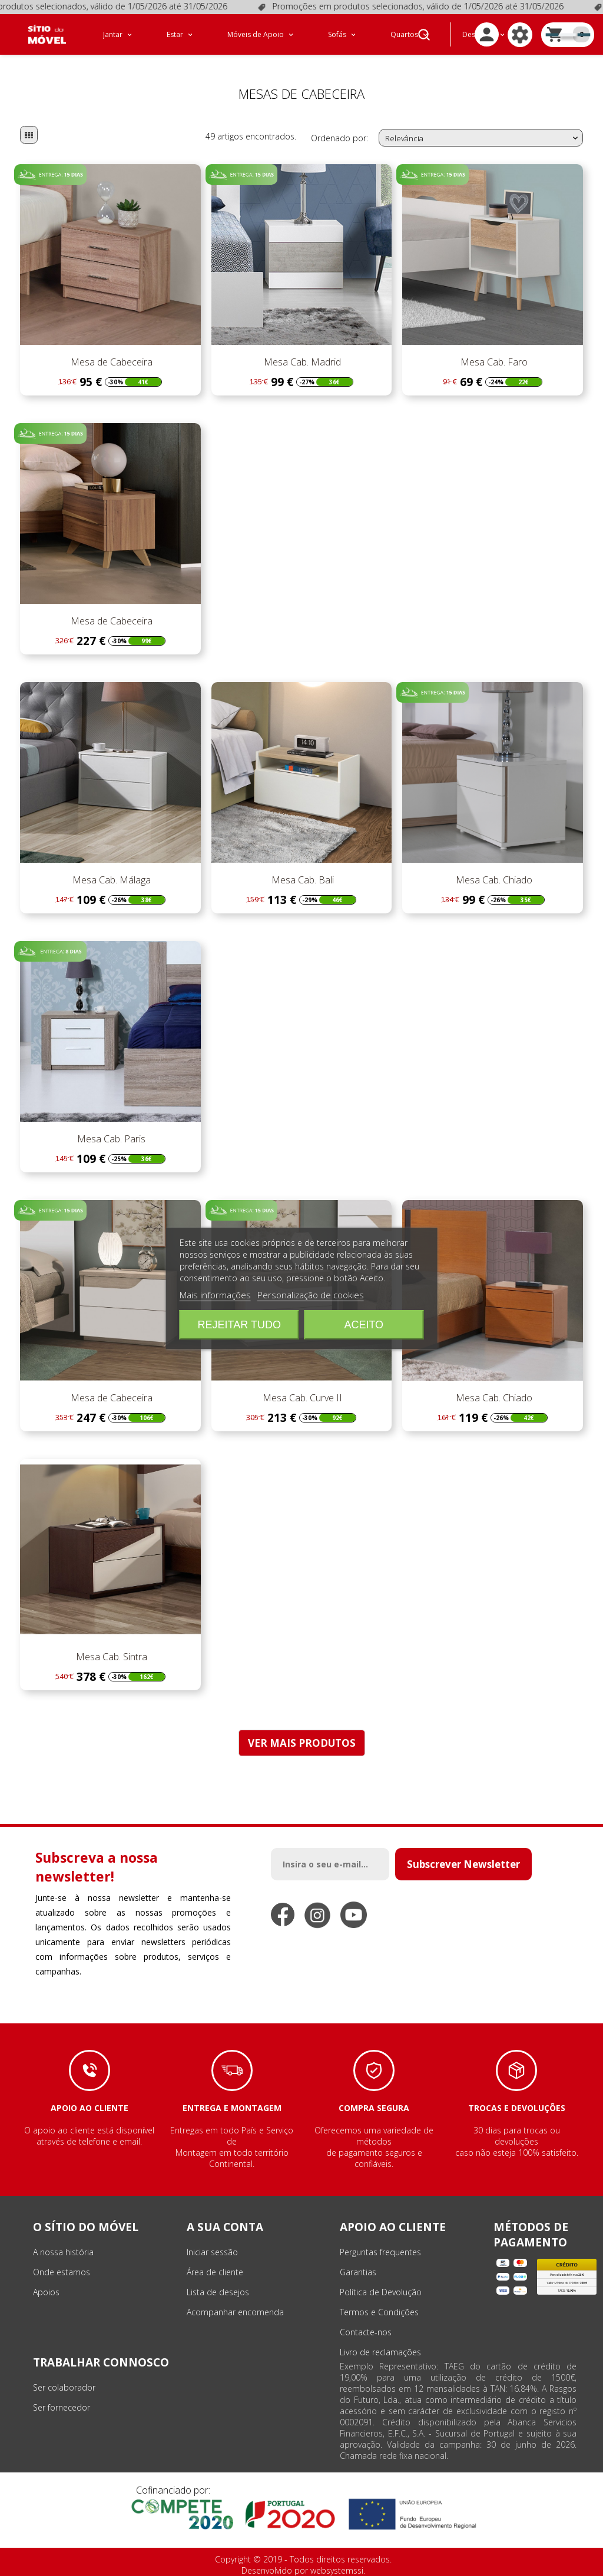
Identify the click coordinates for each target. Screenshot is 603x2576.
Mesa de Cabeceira (110, 361)
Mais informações (215, 1295)
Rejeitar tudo (239, 1325)
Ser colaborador (64, 2387)
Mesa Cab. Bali (301, 879)
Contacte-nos (366, 2332)
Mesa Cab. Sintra (110, 1656)
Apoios (46, 2292)
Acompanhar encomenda (235, 2312)
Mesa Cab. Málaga (110, 879)
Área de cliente (215, 2272)
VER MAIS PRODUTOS (302, 1743)
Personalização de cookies (310, 1295)
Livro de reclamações (380, 2352)
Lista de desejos (218, 2292)
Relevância (482, 138)
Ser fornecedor (61, 2407)
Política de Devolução (381, 2292)
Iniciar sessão (212, 2252)
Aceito (363, 1325)
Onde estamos (61, 2272)
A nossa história (63, 2252)
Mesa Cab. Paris (110, 1138)
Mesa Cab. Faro (493, 361)
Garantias (358, 2272)
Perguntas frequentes (380, 2252)
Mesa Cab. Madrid (301, 361)
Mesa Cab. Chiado (492, 879)
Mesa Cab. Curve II (301, 1397)
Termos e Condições (379, 2312)
